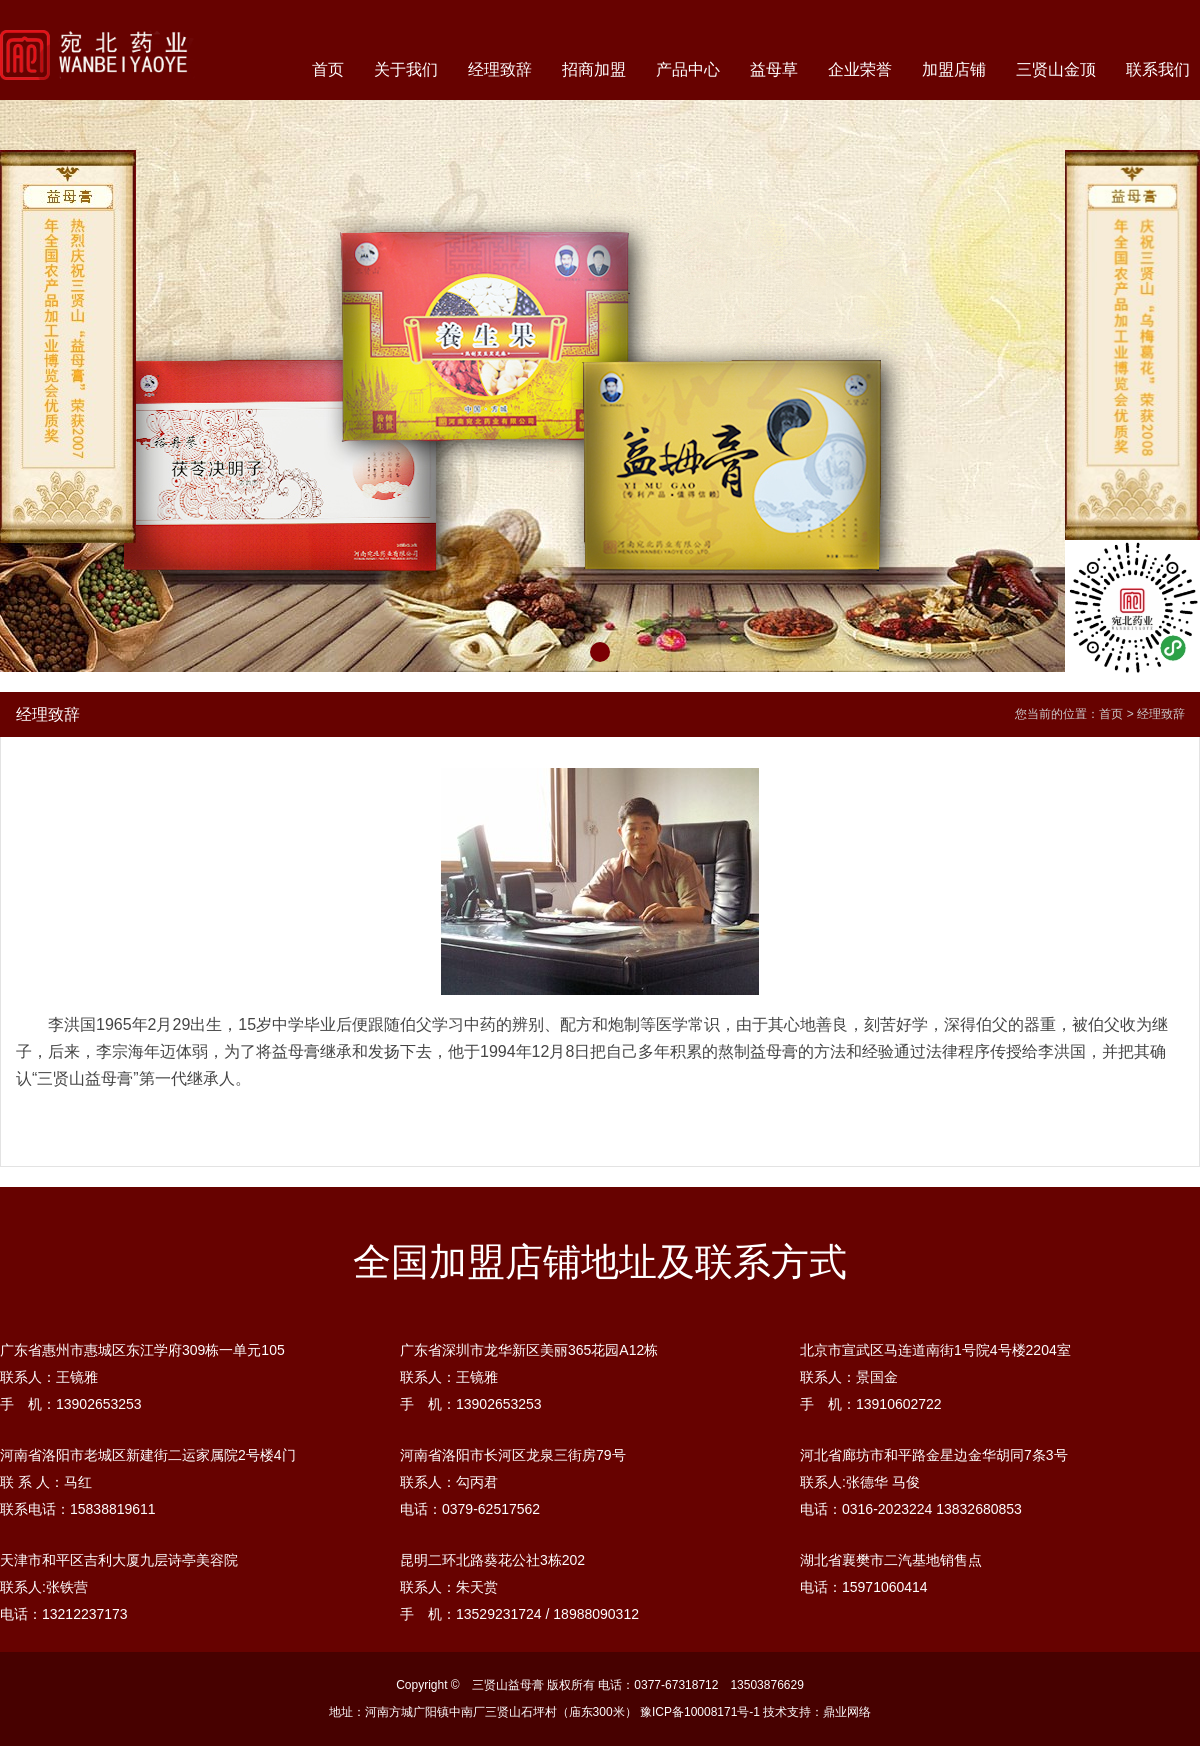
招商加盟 (594, 69)
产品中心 (688, 69)
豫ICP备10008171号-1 (700, 1712)
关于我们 (406, 69)
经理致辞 (500, 69)
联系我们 (1158, 69)
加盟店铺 (954, 69)
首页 (328, 69)
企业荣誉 (860, 69)
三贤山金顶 (1056, 69)
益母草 (774, 69)
